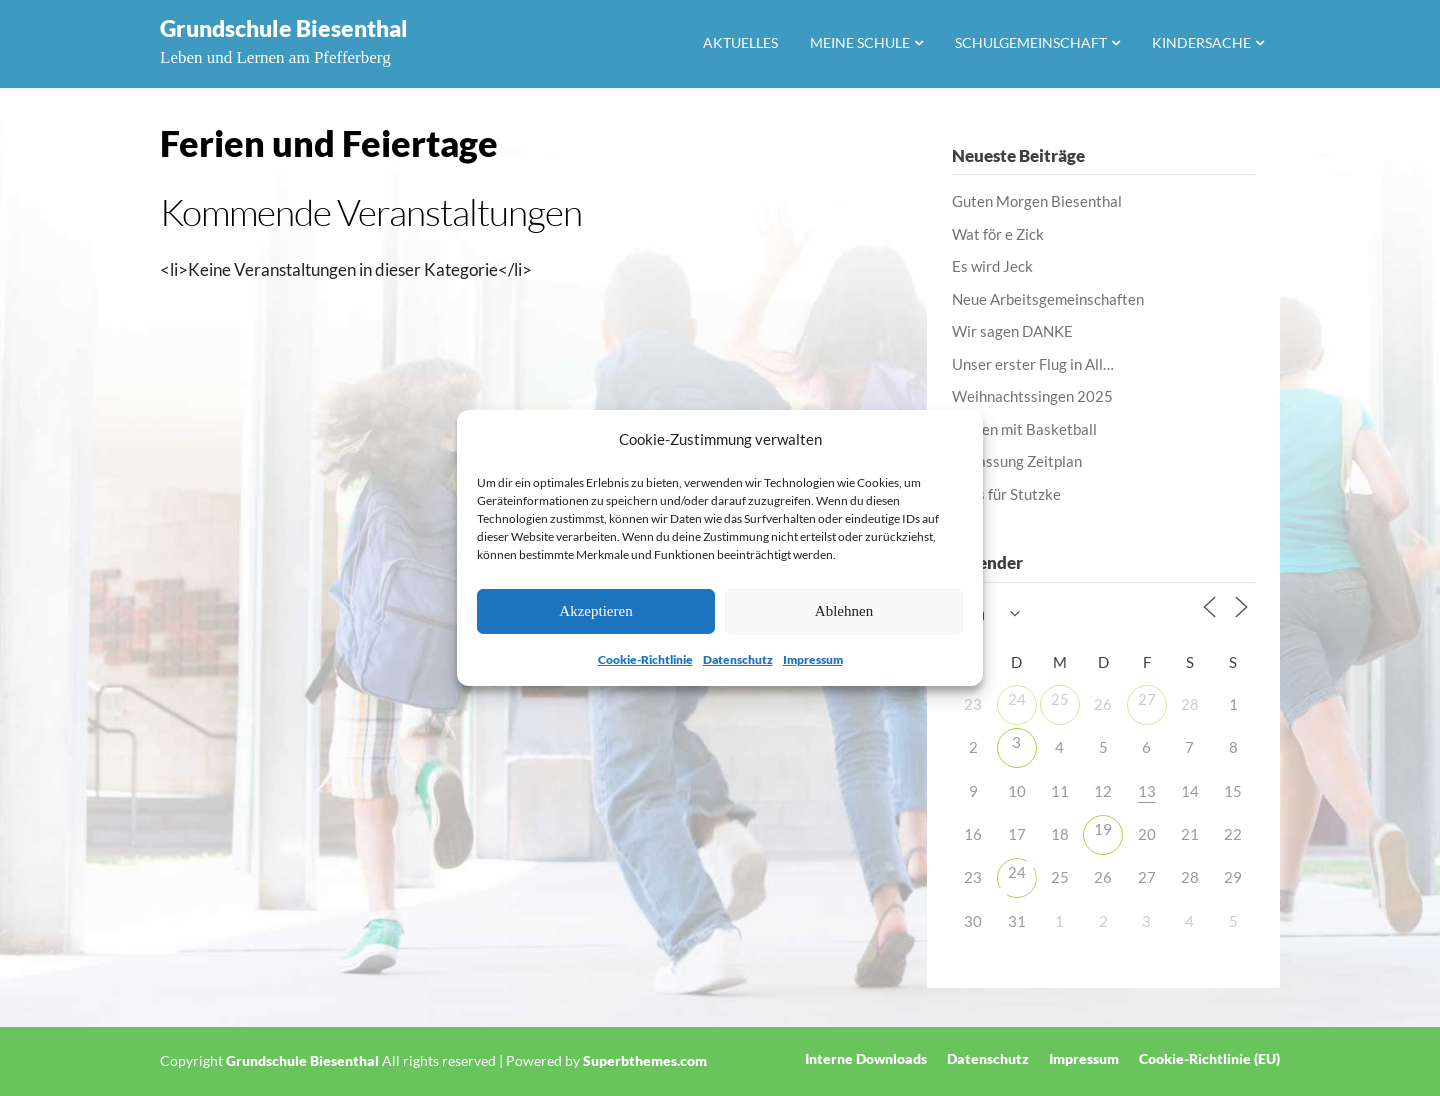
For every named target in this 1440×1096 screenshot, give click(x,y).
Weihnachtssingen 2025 (1032, 396)
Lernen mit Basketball (1024, 429)
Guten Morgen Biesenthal (1037, 201)
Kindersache (1201, 42)
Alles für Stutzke (1006, 494)
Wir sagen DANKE (1012, 331)
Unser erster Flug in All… (1033, 364)
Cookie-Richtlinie (645, 659)
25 (1060, 699)
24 (1017, 699)
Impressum (813, 659)
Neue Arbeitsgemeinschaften (1048, 299)
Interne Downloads (866, 1059)
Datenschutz (738, 659)
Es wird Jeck (992, 266)
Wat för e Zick (998, 234)
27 (1147, 699)
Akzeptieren (595, 611)
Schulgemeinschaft (1031, 42)
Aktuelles (740, 42)
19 (1103, 829)
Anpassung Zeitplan (1017, 461)
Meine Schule (860, 42)
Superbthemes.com (645, 1060)
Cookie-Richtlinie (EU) (1209, 1059)
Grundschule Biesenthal (284, 28)
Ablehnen (844, 611)
